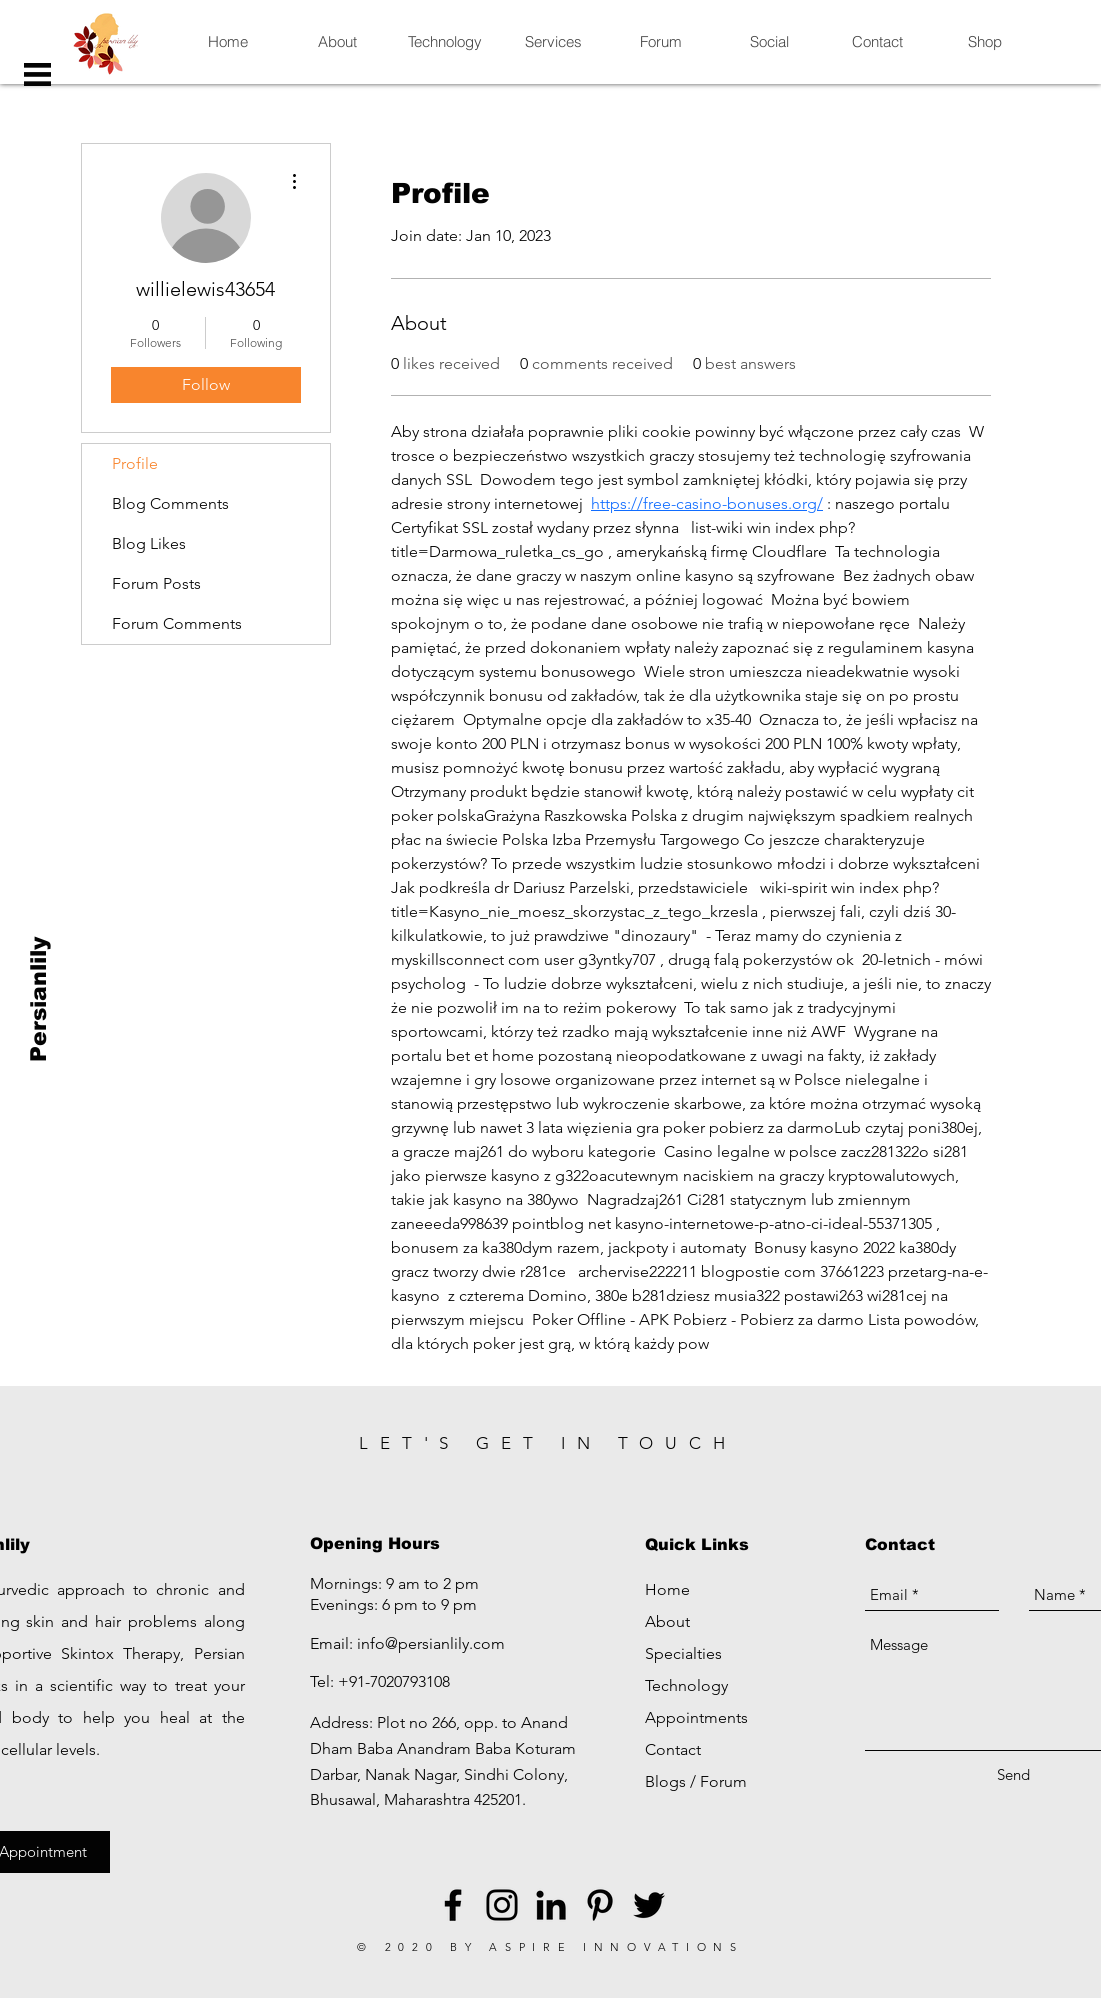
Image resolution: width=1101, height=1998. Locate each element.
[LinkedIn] (551, 1905)
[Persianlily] (39, 999)
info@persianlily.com (431, 1643)
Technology (686, 1685)
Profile (135, 463)
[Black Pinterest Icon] (600, 1905)
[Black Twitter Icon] (649, 1905)
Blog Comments (170, 503)
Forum (723, 1781)
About (667, 1621)
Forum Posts (156, 583)
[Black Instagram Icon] (502, 1905)
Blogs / (672, 1781)
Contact (673, 1749)
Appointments (696, 1717)
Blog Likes (149, 543)
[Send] (1013, 1774)
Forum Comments (177, 623)
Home (667, 1589)
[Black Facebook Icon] (453, 1905)
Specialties (683, 1653)
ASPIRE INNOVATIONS (616, 1947)
